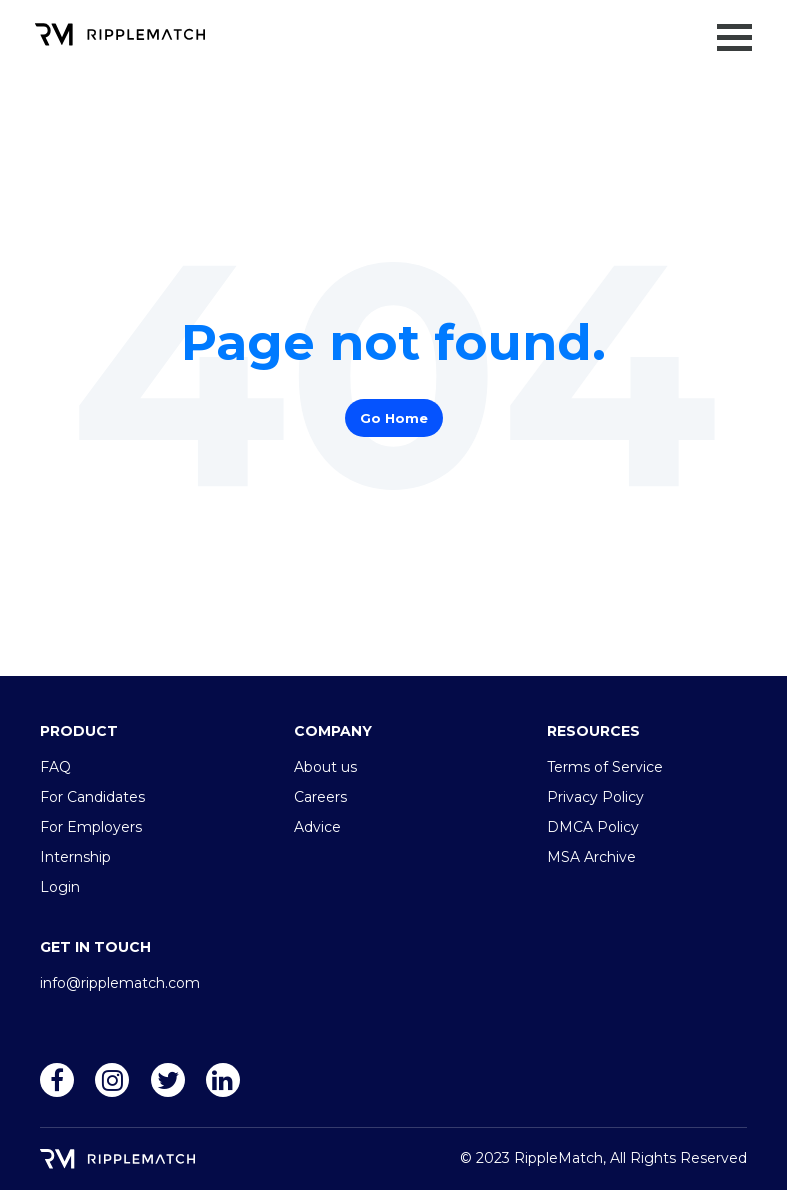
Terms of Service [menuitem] (605, 767)
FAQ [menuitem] (55, 767)
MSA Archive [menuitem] (591, 857)
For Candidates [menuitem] (92, 797)
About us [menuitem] (325, 767)
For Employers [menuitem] (91, 827)
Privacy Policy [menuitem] (595, 797)
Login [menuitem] (60, 887)
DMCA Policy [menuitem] (593, 827)
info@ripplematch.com (120, 983)
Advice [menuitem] (317, 827)
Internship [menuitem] (75, 857)
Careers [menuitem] (320, 797)
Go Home (394, 418)
